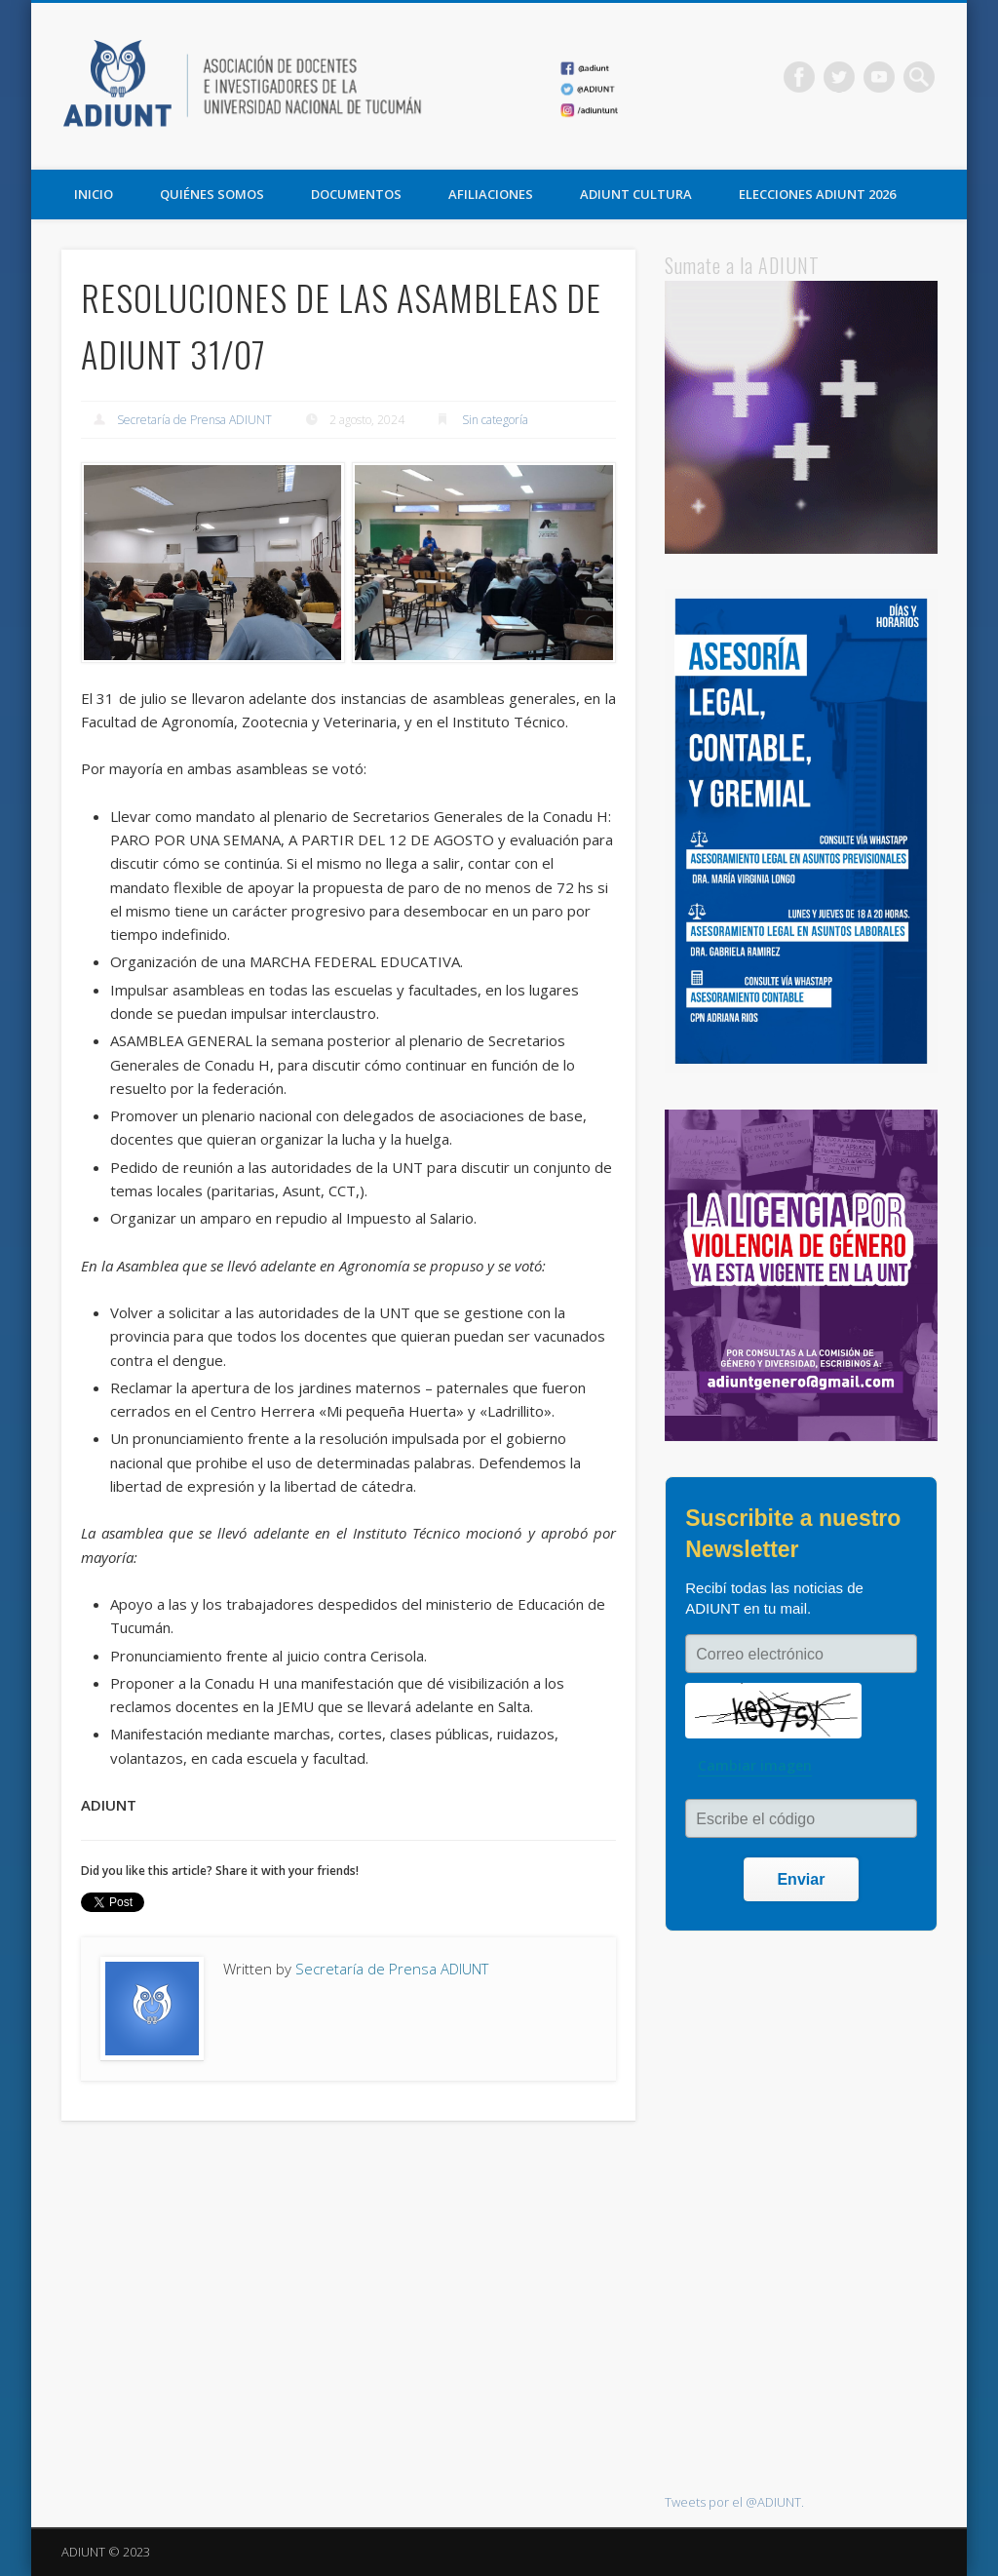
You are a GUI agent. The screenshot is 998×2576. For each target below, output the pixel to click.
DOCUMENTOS (356, 194)
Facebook (799, 77)
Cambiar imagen (755, 1765)
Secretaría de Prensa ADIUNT (194, 419)
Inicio (93, 194)
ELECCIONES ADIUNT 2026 (817, 194)
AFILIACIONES (490, 194)
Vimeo (879, 77)
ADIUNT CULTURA (636, 194)
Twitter (839, 77)
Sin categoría (495, 419)
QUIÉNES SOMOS (212, 194)
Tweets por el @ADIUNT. (734, 2502)
